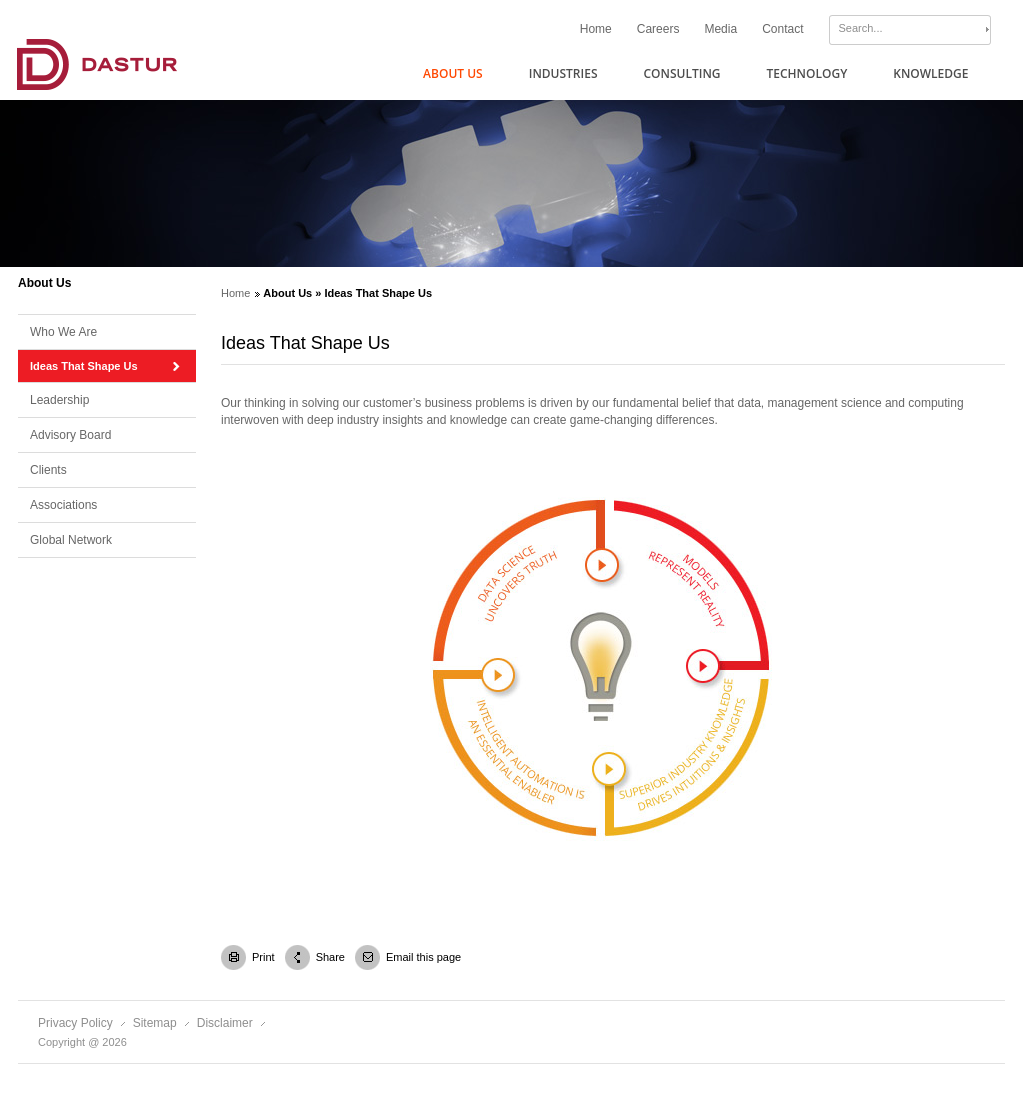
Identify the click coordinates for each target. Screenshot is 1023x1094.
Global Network (71, 540)
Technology (807, 73)
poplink (498, 675)
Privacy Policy (75, 1023)
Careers (658, 29)
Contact (782, 29)
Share (330, 957)
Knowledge (930, 73)
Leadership (59, 400)
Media (720, 29)
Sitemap (155, 1023)
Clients (48, 470)
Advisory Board (70, 435)
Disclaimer (225, 1023)
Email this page (423, 957)
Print (263, 957)
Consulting (681, 73)
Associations (63, 505)
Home (596, 29)
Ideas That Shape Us (84, 366)
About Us (453, 73)
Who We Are (63, 332)
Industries (563, 73)
